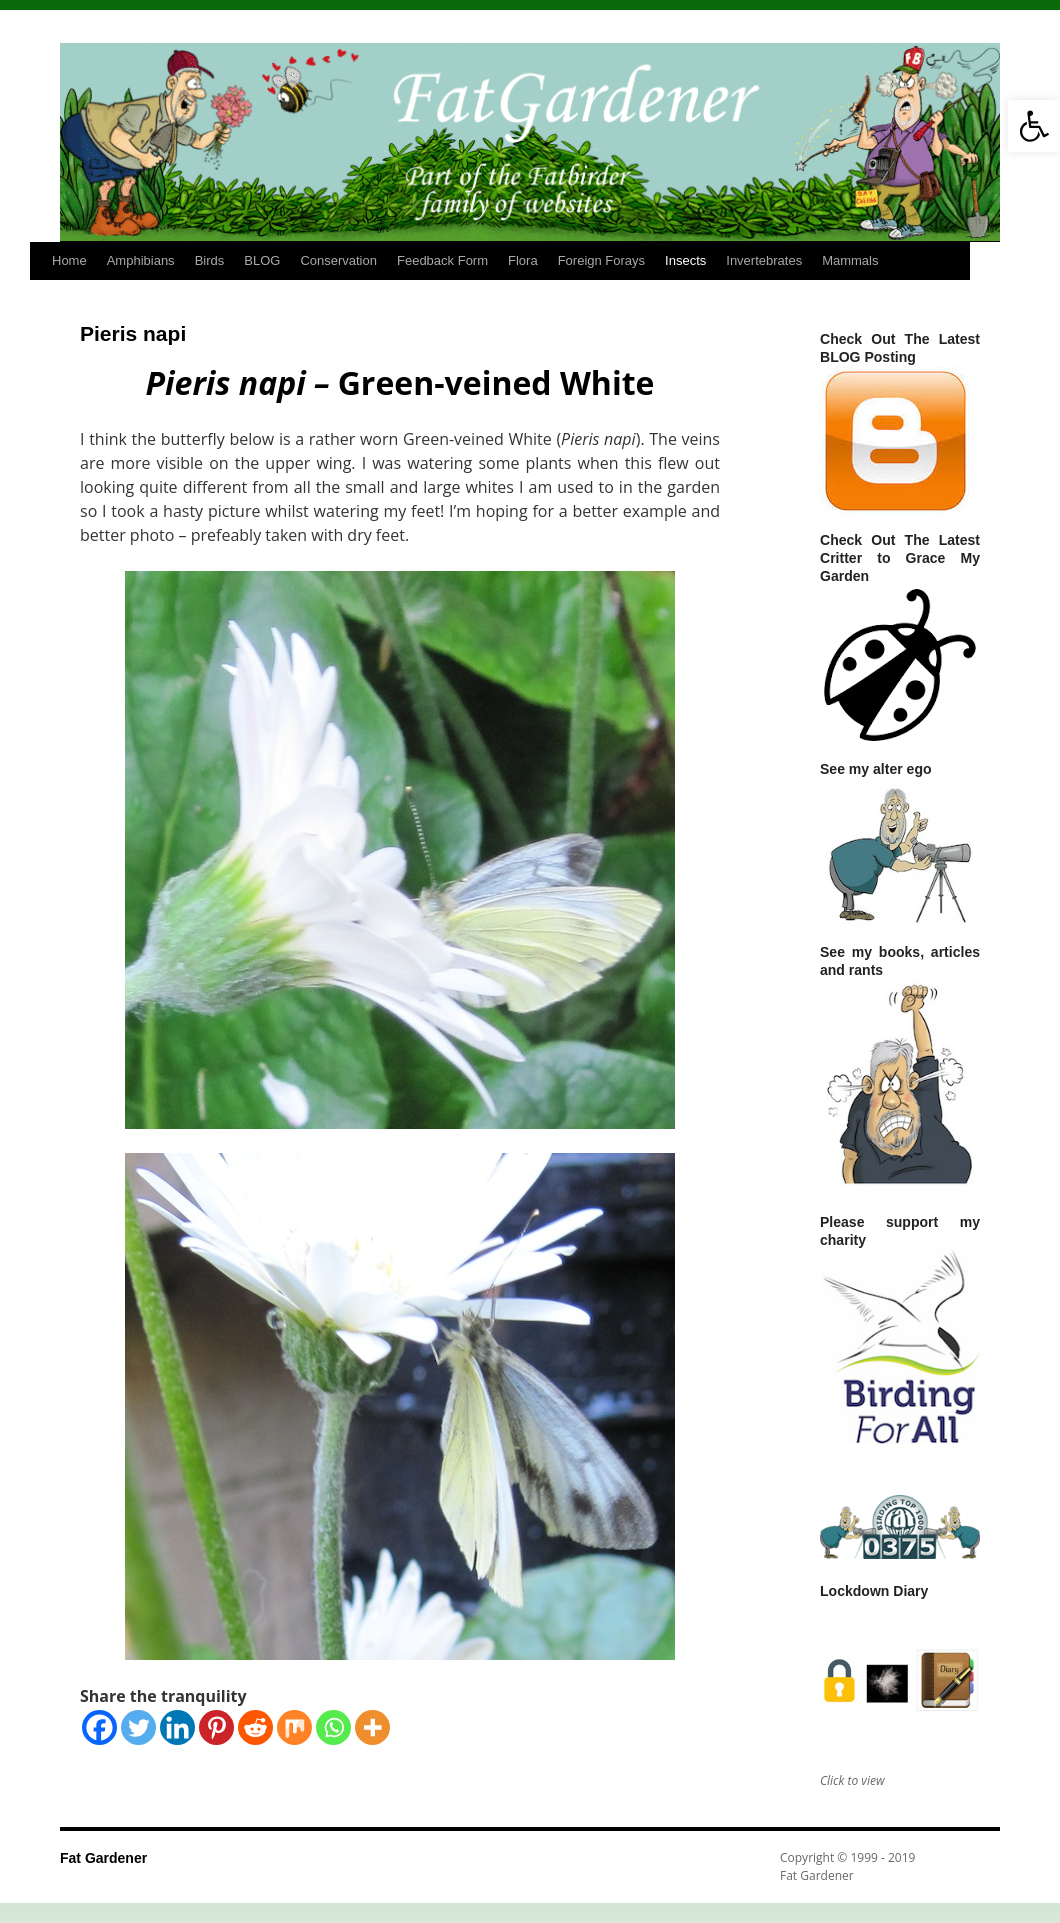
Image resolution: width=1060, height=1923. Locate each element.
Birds (210, 260)
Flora (523, 260)
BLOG (262, 260)
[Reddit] (255, 1727)
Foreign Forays (601, 260)
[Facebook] (99, 1727)
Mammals (850, 260)
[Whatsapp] (333, 1727)
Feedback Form (442, 260)
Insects (685, 260)
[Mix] (294, 1727)
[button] (1034, 126)
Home (69, 260)
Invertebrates (764, 260)
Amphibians (141, 260)
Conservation (338, 260)
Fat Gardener (103, 1858)
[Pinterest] (216, 1727)
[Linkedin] (177, 1727)
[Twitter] (138, 1727)
